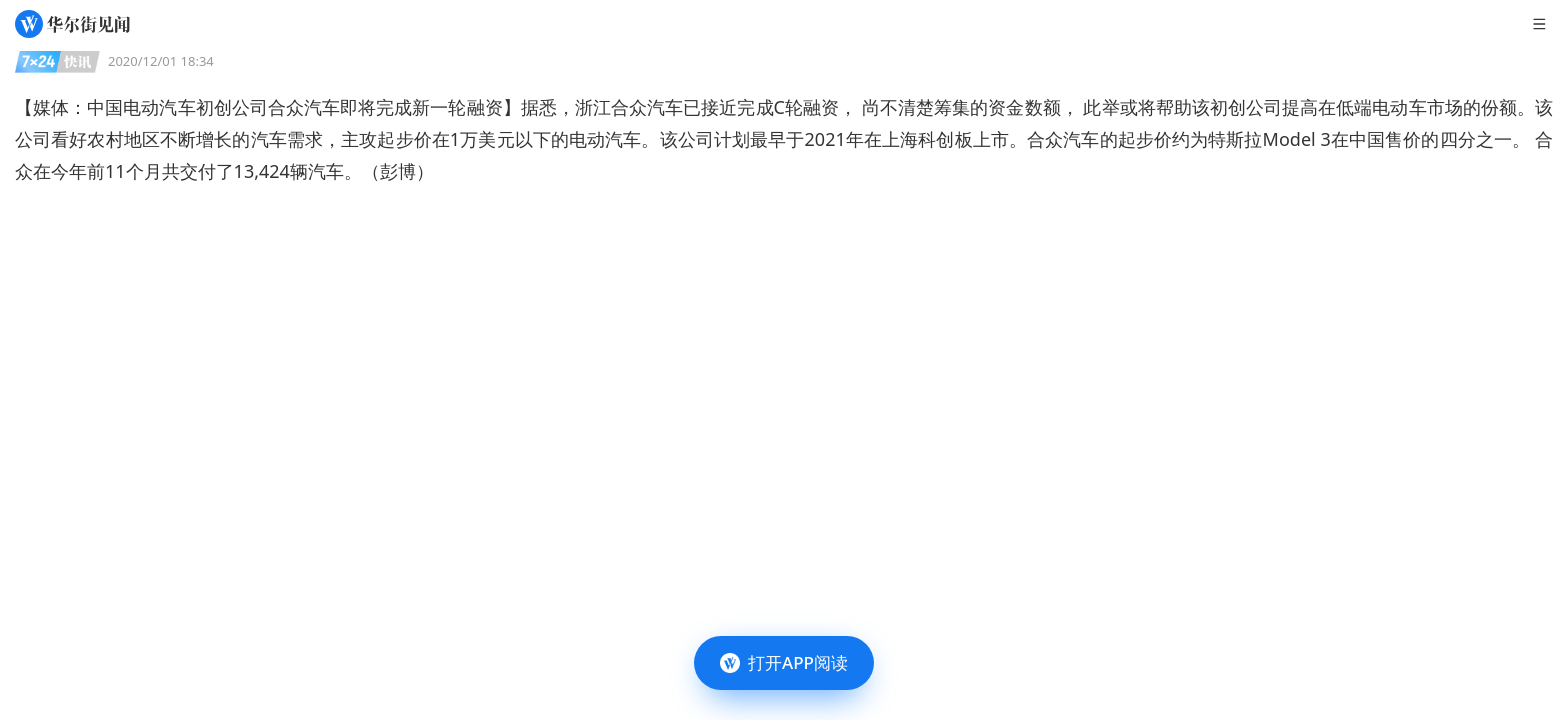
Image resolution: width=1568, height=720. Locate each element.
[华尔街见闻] (72, 24)
